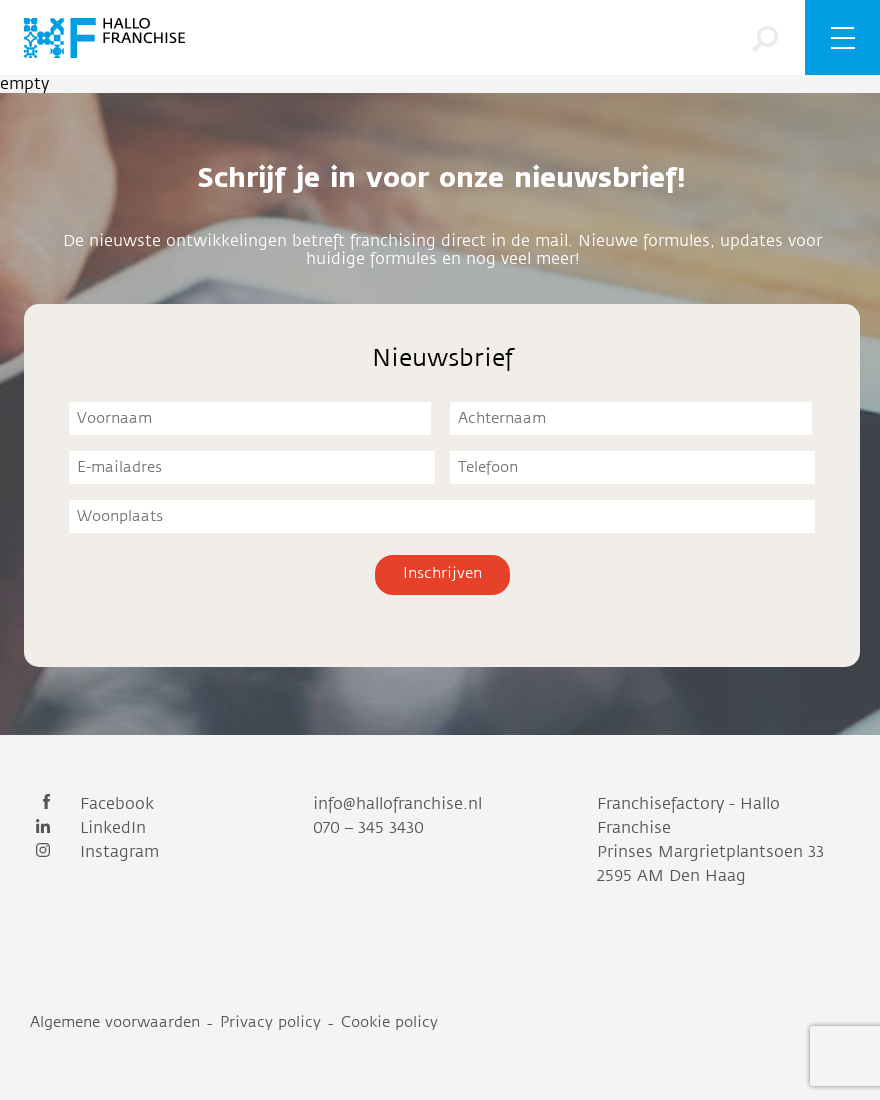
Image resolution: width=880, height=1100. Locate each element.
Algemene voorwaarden (115, 1022)
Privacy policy (270, 1022)
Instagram (94, 852)
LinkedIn (88, 828)
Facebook (92, 804)
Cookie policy (389, 1022)
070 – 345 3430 (368, 828)
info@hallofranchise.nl (397, 804)
